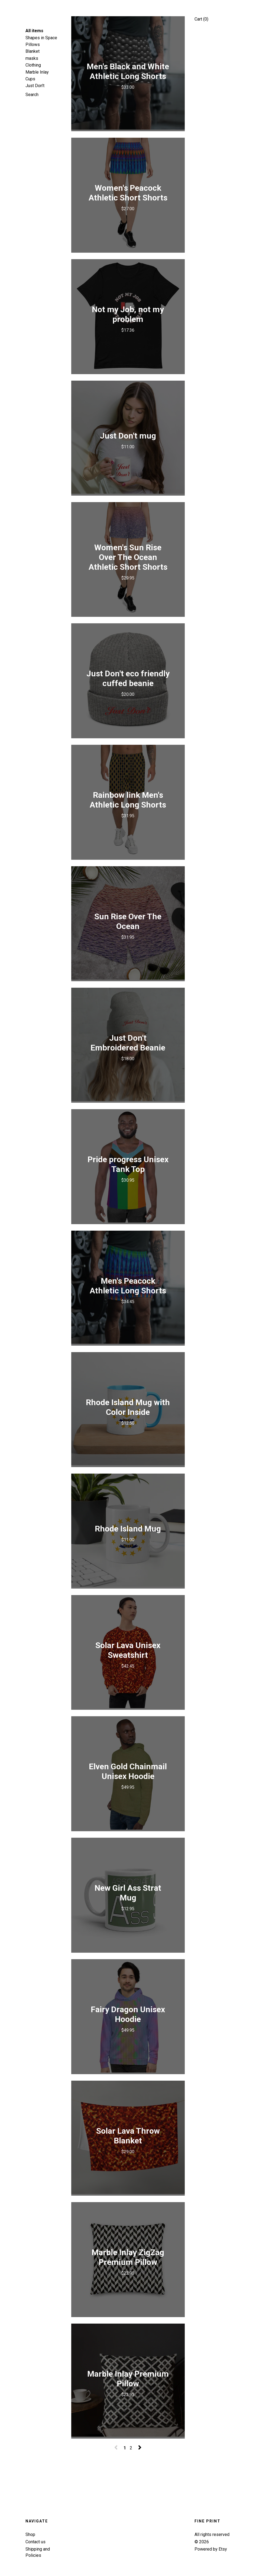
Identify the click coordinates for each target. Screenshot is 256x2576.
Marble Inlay (37, 72)
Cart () (201, 19)
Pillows (32, 44)
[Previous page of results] (116, 2447)
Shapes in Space (41, 37)
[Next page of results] (140, 2447)
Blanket (32, 51)
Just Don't (34, 85)
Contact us (35, 2541)
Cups (30, 78)
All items (34, 30)
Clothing (33, 65)
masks (31, 58)
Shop (30, 2534)
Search (31, 94)
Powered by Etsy (211, 2549)
